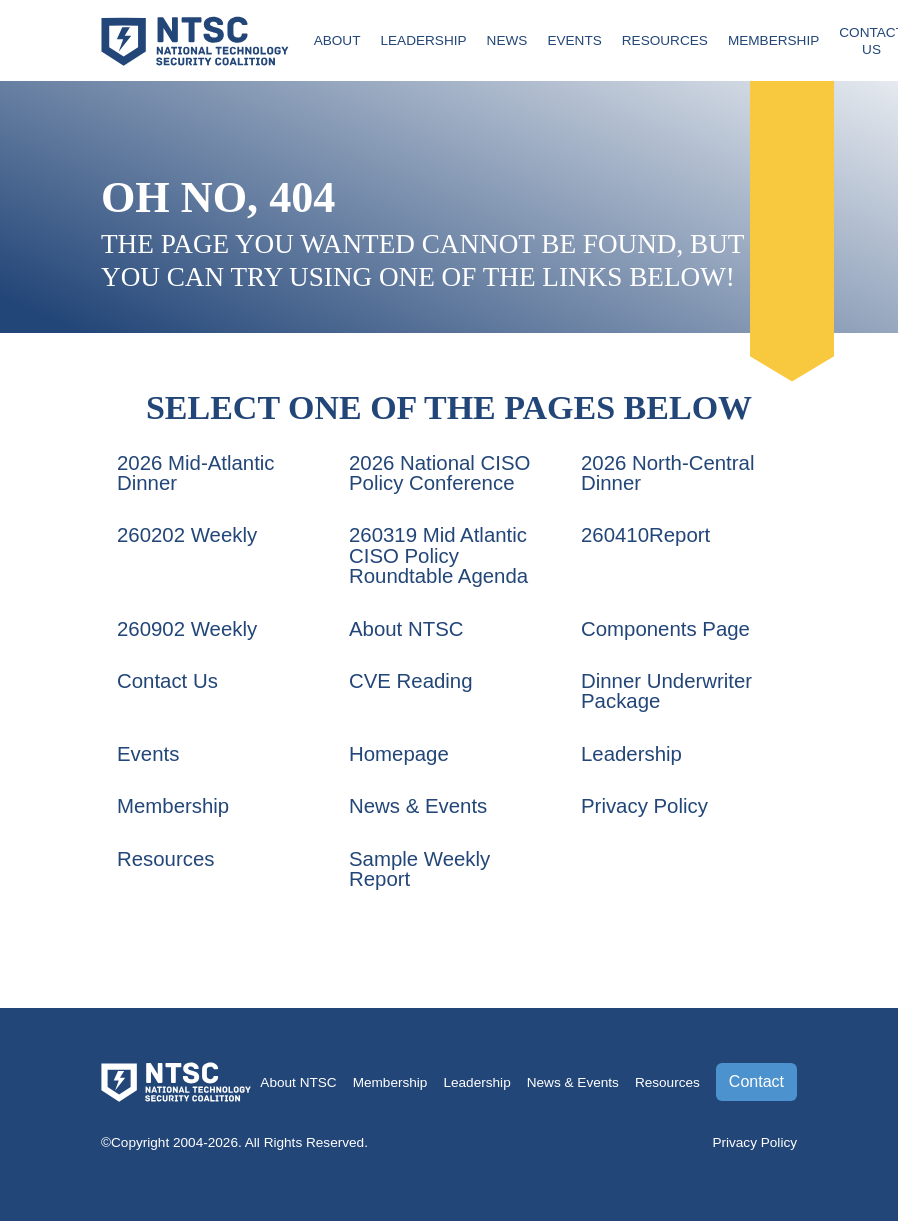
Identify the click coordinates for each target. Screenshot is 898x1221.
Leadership (423, 40)
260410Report (645, 535)
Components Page (665, 629)
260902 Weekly (187, 629)
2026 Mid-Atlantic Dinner (196, 473)
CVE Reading (411, 681)
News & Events (418, 806)
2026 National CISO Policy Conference (439, 473)
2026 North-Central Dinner (667, 473)
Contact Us (167, 681)
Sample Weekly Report (419, 869)
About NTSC (406, 629)
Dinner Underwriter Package (666, 691)
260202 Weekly (187, 535)
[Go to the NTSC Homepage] (195, 39)
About (337, 40)
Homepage (399, 754)
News (507, 40)
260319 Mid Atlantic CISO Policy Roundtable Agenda (438, 555)
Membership (773, 40)
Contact (756, 1081)
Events (574, 40)
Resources (665, 40)
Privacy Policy (644, 806)
